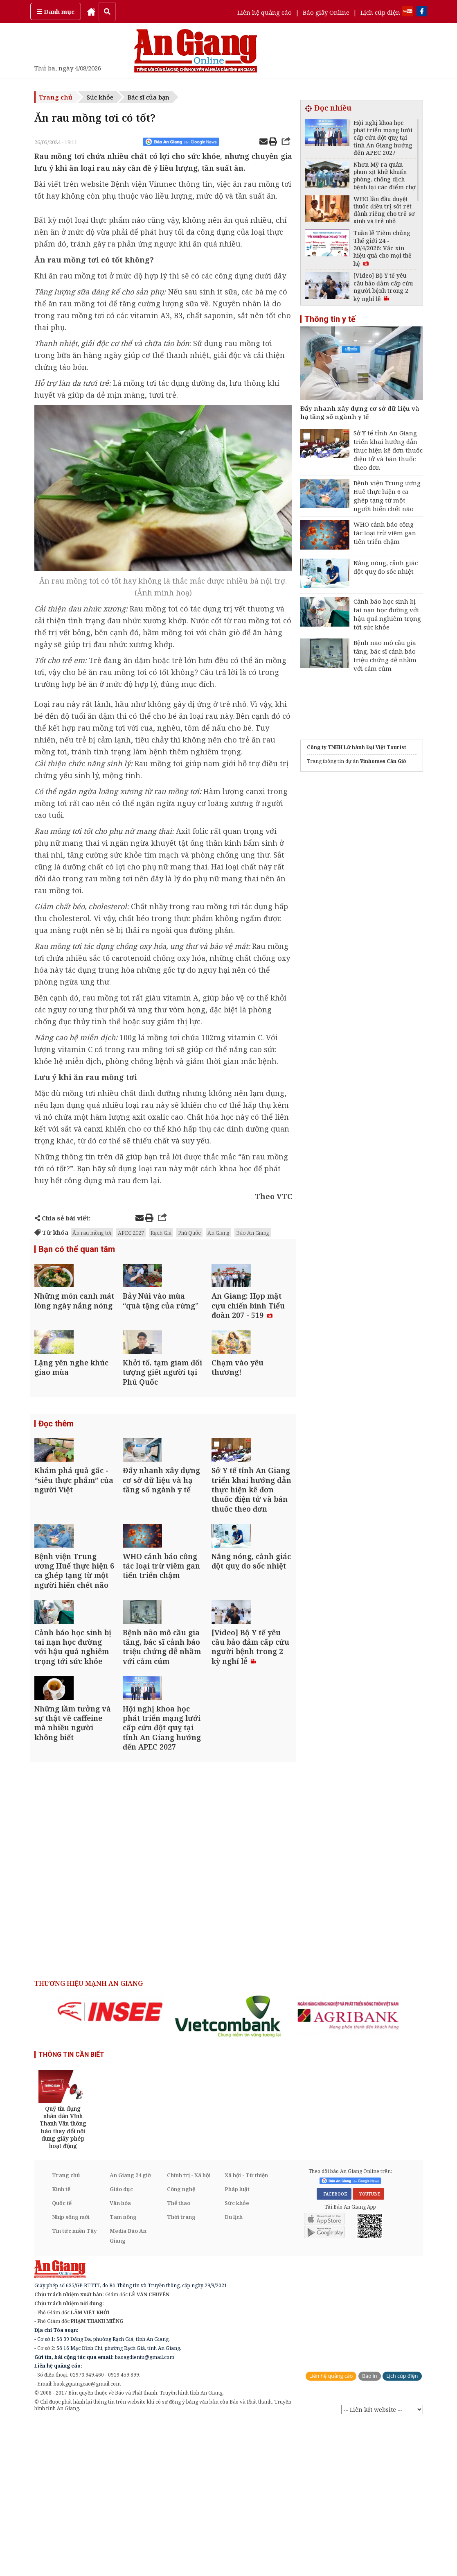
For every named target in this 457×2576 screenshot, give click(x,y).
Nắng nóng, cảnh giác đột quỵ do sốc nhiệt (385, 567)
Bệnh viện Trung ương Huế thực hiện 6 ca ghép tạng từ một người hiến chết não (387, 496)
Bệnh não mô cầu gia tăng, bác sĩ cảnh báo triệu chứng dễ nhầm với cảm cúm (384, 655)
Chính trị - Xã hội (189, 2328)
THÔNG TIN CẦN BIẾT (71, 2208)
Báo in (369, 2529)
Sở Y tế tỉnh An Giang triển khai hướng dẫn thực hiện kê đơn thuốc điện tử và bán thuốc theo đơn (388, 450)
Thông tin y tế (330, 319)
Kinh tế (61, 2342)
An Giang (218, 1232)
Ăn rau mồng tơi (91, 1232)
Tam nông (123, 2370)
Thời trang (181, 2370)
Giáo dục (121, 2342)
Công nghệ (181, 2342)
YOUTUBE (368, 2347)
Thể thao (178, 2356)
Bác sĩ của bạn (148, 97)
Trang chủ (55, 97)
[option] (110, 2165)
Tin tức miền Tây (74, 2384)
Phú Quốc (189, 1232)
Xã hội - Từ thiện (246, 2328)
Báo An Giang (252, 1232)
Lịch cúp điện (380, 12)
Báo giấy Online (326, 12)
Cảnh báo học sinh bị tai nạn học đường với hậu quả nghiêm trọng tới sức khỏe (387, 614)
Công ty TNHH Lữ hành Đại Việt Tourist (356, 747)
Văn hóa (120, 2356)
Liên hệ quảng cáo (264, 12)
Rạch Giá (161, 1232)
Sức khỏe (100, 97)
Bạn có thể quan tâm (76, 1250)
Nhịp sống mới (71, 2370)
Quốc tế (62, 2356)
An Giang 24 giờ (130, 2328)
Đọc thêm (56, 1476)
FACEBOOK (334, 2347)
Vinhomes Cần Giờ (383, 761)
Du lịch (234, 2370)
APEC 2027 (131, 1232)
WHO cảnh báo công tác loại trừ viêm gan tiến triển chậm (384, 533)
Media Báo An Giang (128, 2389)
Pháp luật (237, 2342)
